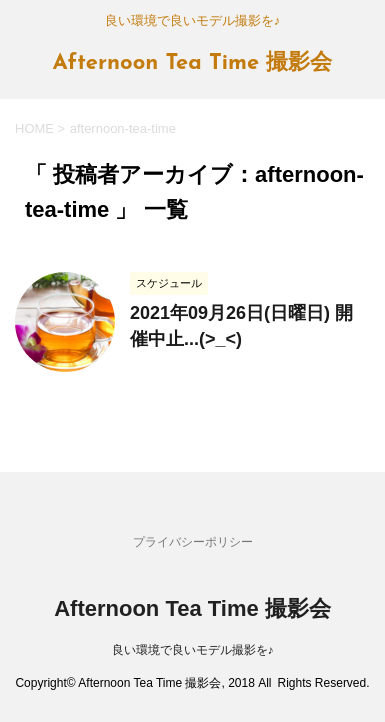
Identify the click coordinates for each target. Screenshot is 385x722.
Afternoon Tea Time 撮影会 (193, 63)
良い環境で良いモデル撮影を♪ (193, 650)
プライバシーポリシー (193, 542)
